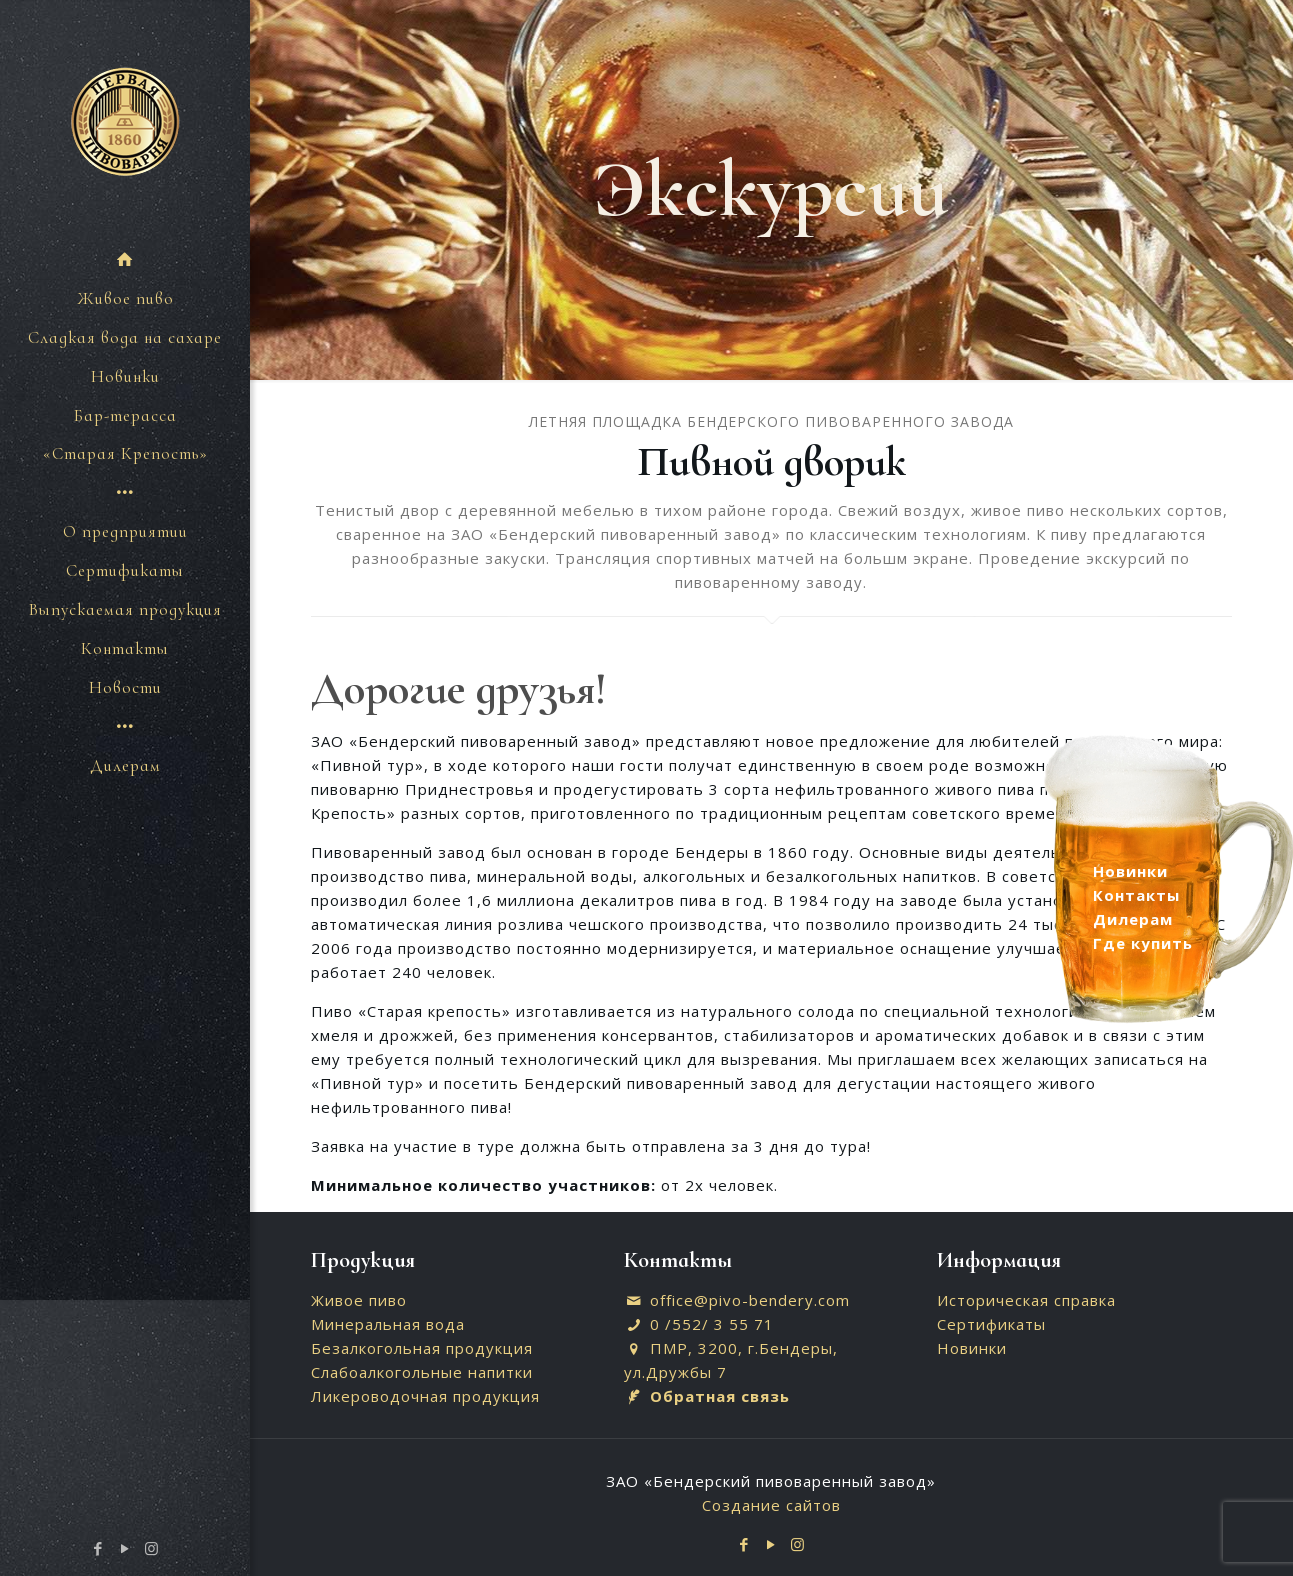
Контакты (1136, 895)
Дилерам (1133, 919)
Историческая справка (1026, 1300)
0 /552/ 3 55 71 (712, 1324)
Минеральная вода (388, 1324)
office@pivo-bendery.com (750, 1300)
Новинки (972, 1348)
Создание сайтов (771, 1505)
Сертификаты (991, 1324)
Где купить (1143, 943)
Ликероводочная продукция (425, 1396)
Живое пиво (359, 1300)
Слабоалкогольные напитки (422, 1372)
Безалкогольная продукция (422, 1348)
